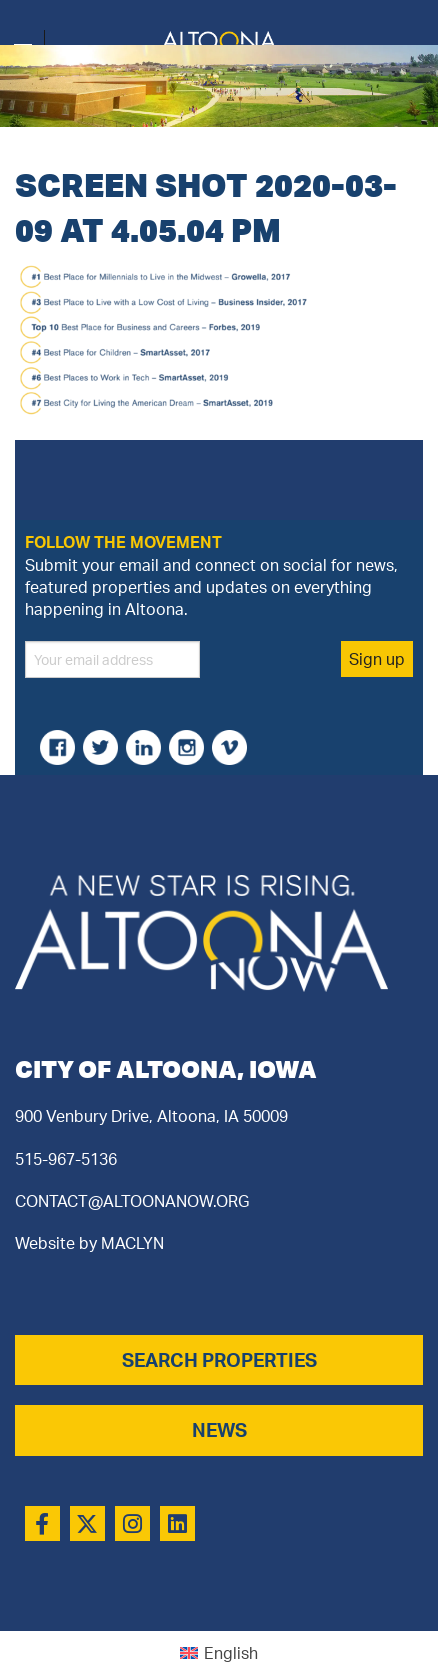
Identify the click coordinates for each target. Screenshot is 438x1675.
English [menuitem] (231, 1653)
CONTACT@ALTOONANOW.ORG (132, 1201)
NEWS (219, 1430)
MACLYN (132, 1243)
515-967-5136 (66, 1159)
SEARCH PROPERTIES (219, 1360)
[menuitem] (219, 1653)
